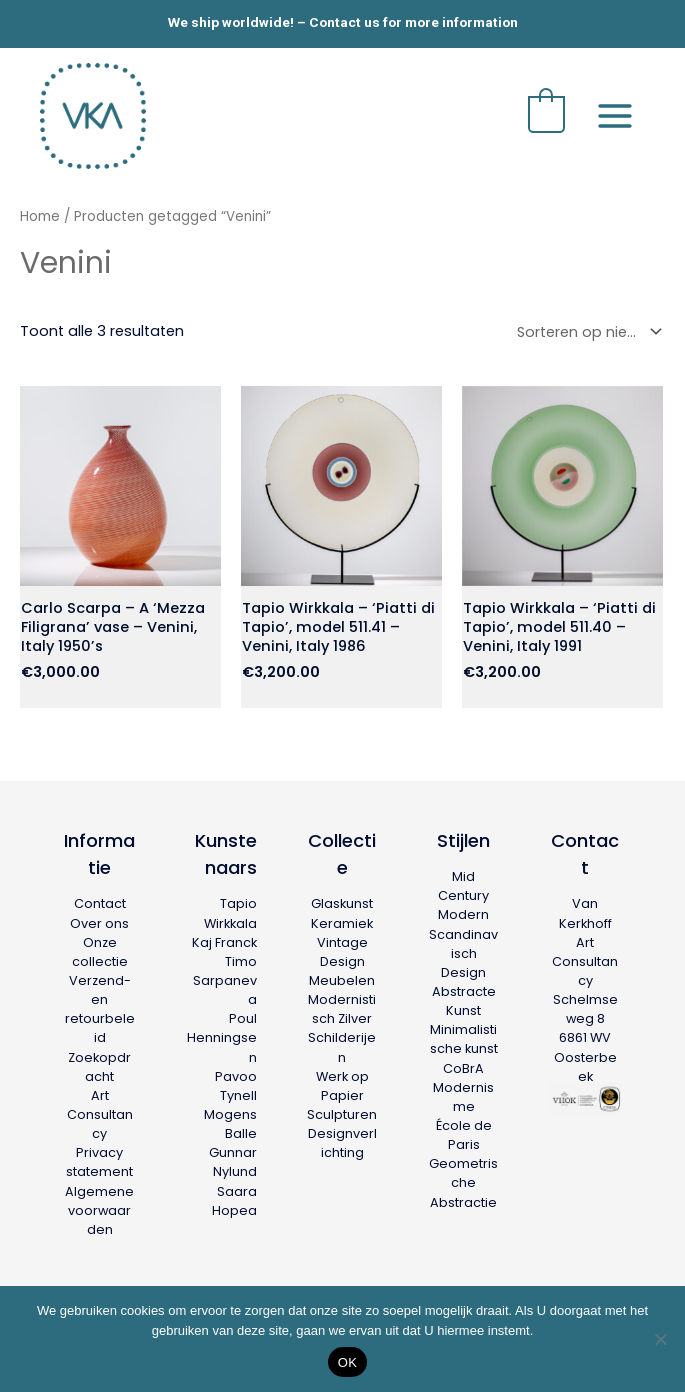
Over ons (99, 919)
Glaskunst (342, 900)
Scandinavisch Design (463, 949)
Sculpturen (342, 1110)
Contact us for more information (413, 22)
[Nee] (660, 1339)
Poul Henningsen (222, 1033)
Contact (100, 900)
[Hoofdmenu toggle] (615, 115)
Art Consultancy (100, 1110)
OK (347, 1362)
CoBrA (463, 1064)
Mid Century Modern (463, 891)
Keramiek (342, 919)
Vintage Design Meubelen (342, 957)
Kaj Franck (224, 938)
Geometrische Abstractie (463, 1178)
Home (40, 216)
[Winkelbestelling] (585, 330)
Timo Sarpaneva (225, 976)
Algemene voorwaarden (99, 1206)
